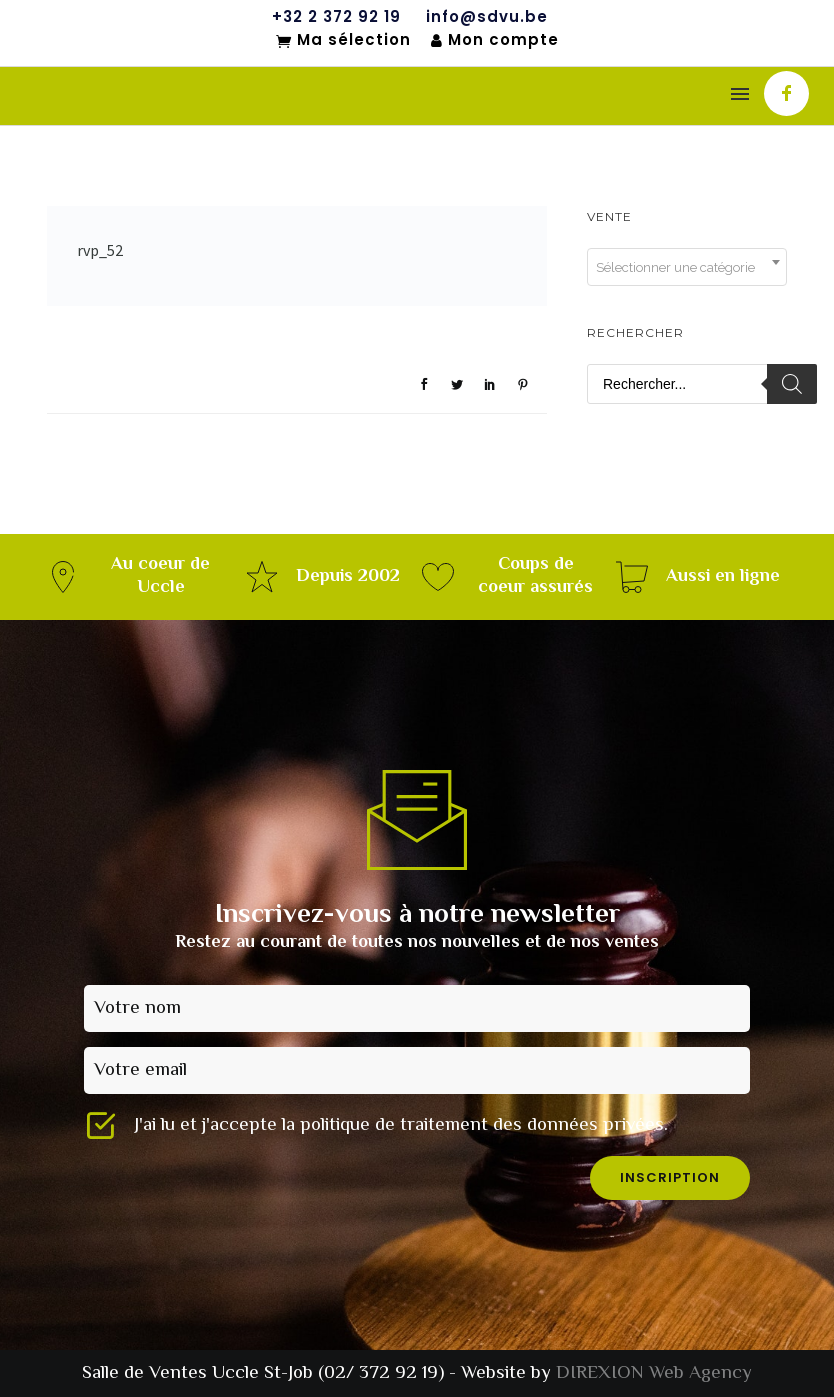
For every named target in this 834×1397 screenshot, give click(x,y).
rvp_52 (100, 250)
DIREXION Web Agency (654, 1373)
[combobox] (687, 267)
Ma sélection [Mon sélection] (343, 41)
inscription (670, 1177)
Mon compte (495, 40)
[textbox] (687, 268)
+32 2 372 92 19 (336, 17)
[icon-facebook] (786, 93)
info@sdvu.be (487, 17)
